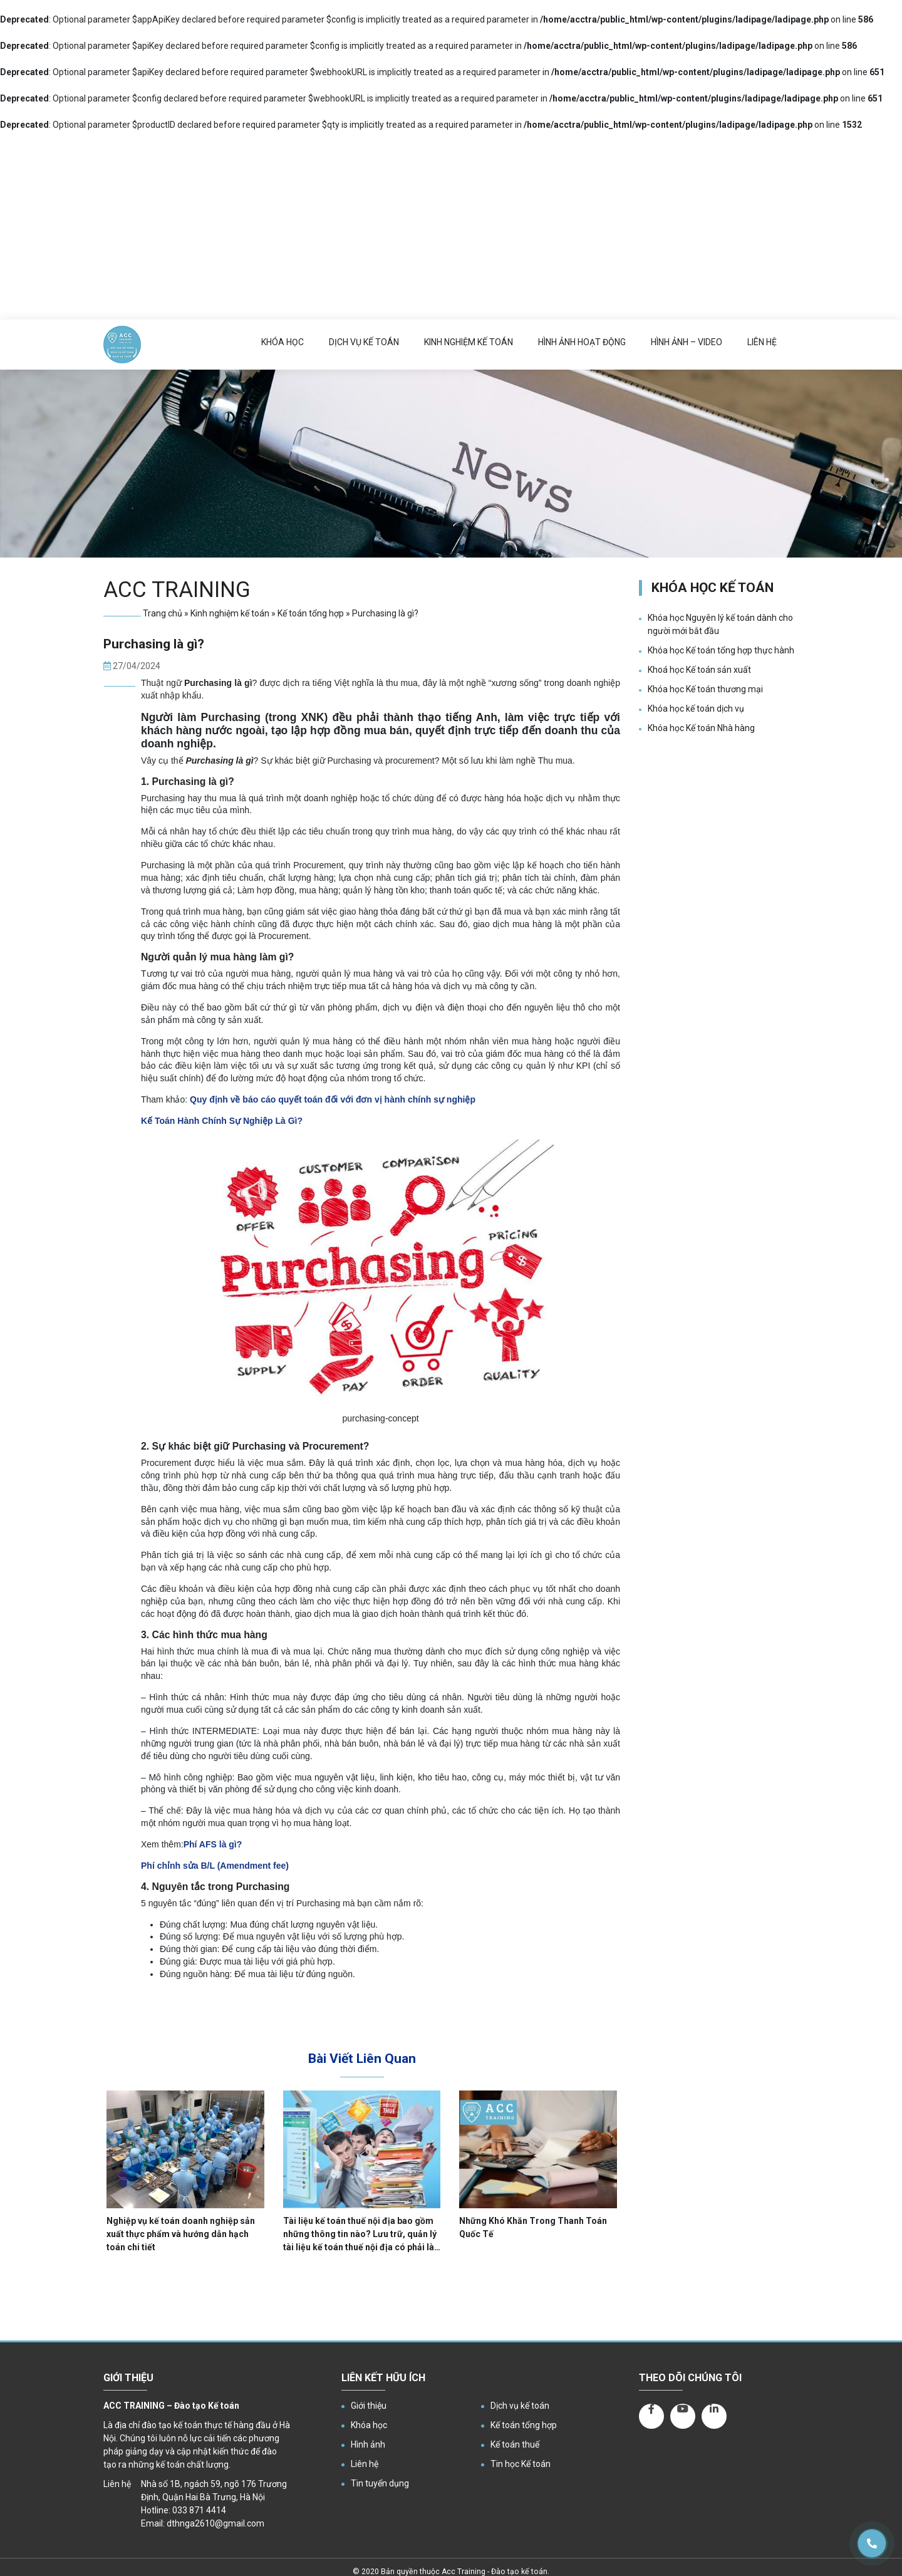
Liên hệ (762, 342)
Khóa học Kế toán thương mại (705, 689)
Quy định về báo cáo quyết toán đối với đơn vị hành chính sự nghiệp (332, 1099)
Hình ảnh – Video (686, 342)
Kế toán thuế (514, 2444)
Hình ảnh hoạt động (582, 342)
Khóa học (282, 342)
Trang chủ (162, 613)
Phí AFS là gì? (213, 1844)
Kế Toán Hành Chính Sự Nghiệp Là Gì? (222, 1121)
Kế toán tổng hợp (310, 613)
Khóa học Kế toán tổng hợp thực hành (721, 650)
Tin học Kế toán (520, 2464)
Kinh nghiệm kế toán (468, 342)
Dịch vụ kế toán (364, 342)
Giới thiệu (368, 2406)
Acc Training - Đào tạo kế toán (494, 2571)
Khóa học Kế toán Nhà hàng (701, 728)
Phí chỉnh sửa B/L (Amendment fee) (215, 1866)
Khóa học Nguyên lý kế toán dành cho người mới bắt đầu (720, 624)
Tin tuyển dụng (380, 2483)
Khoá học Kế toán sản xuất (699, 670)
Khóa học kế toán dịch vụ (696, 709)
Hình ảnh (368, 2444)
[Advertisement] (451, 225)
